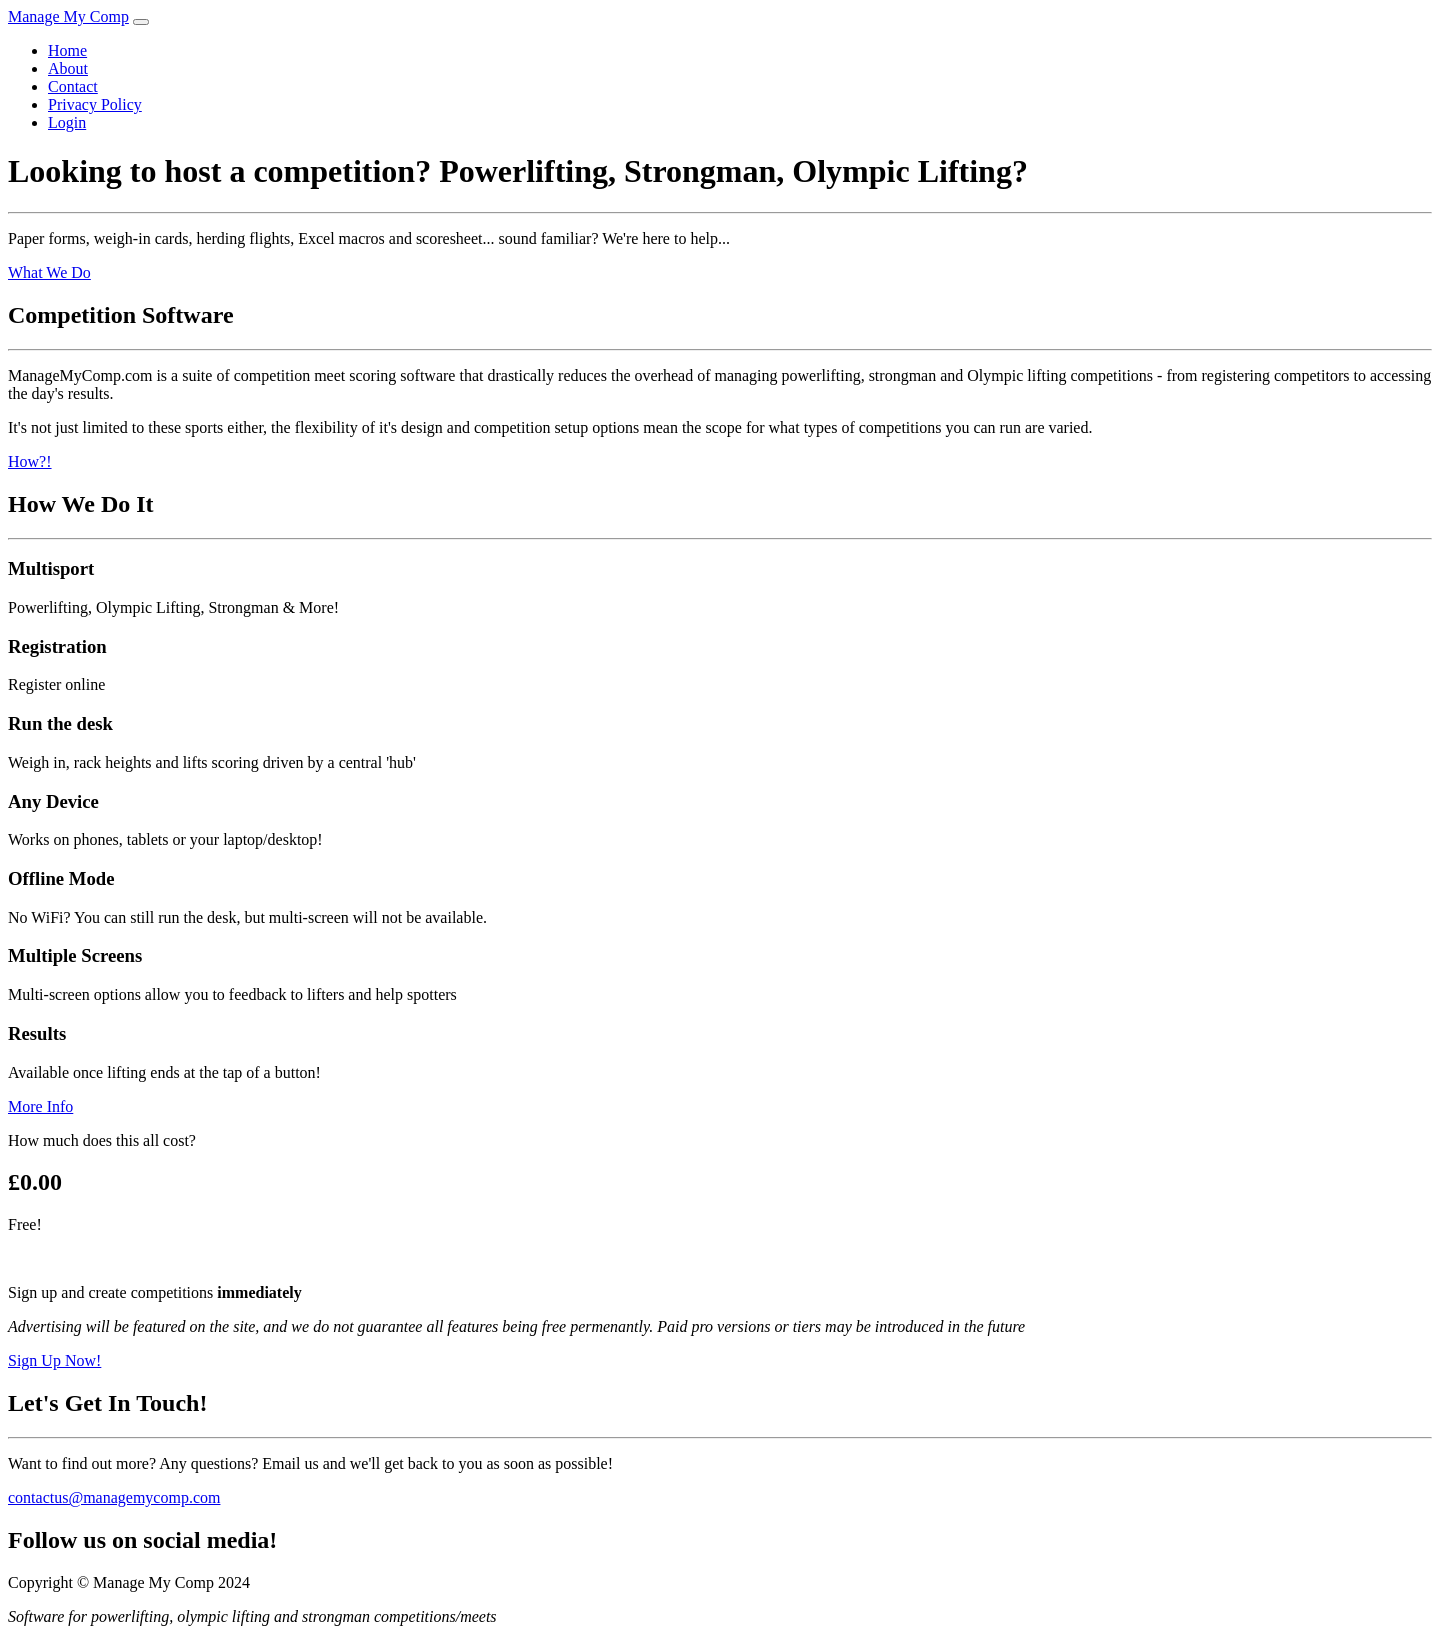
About (68, 68)
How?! (30, 461)
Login (67, 122)
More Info (40, 1106)
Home (67, 50)
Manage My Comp (68, 16)
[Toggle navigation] (141, 22)
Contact (73, 86)
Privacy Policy (95, 104)
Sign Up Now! (54, 1360)
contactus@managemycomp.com (114, 1497)
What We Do (49, 272)
